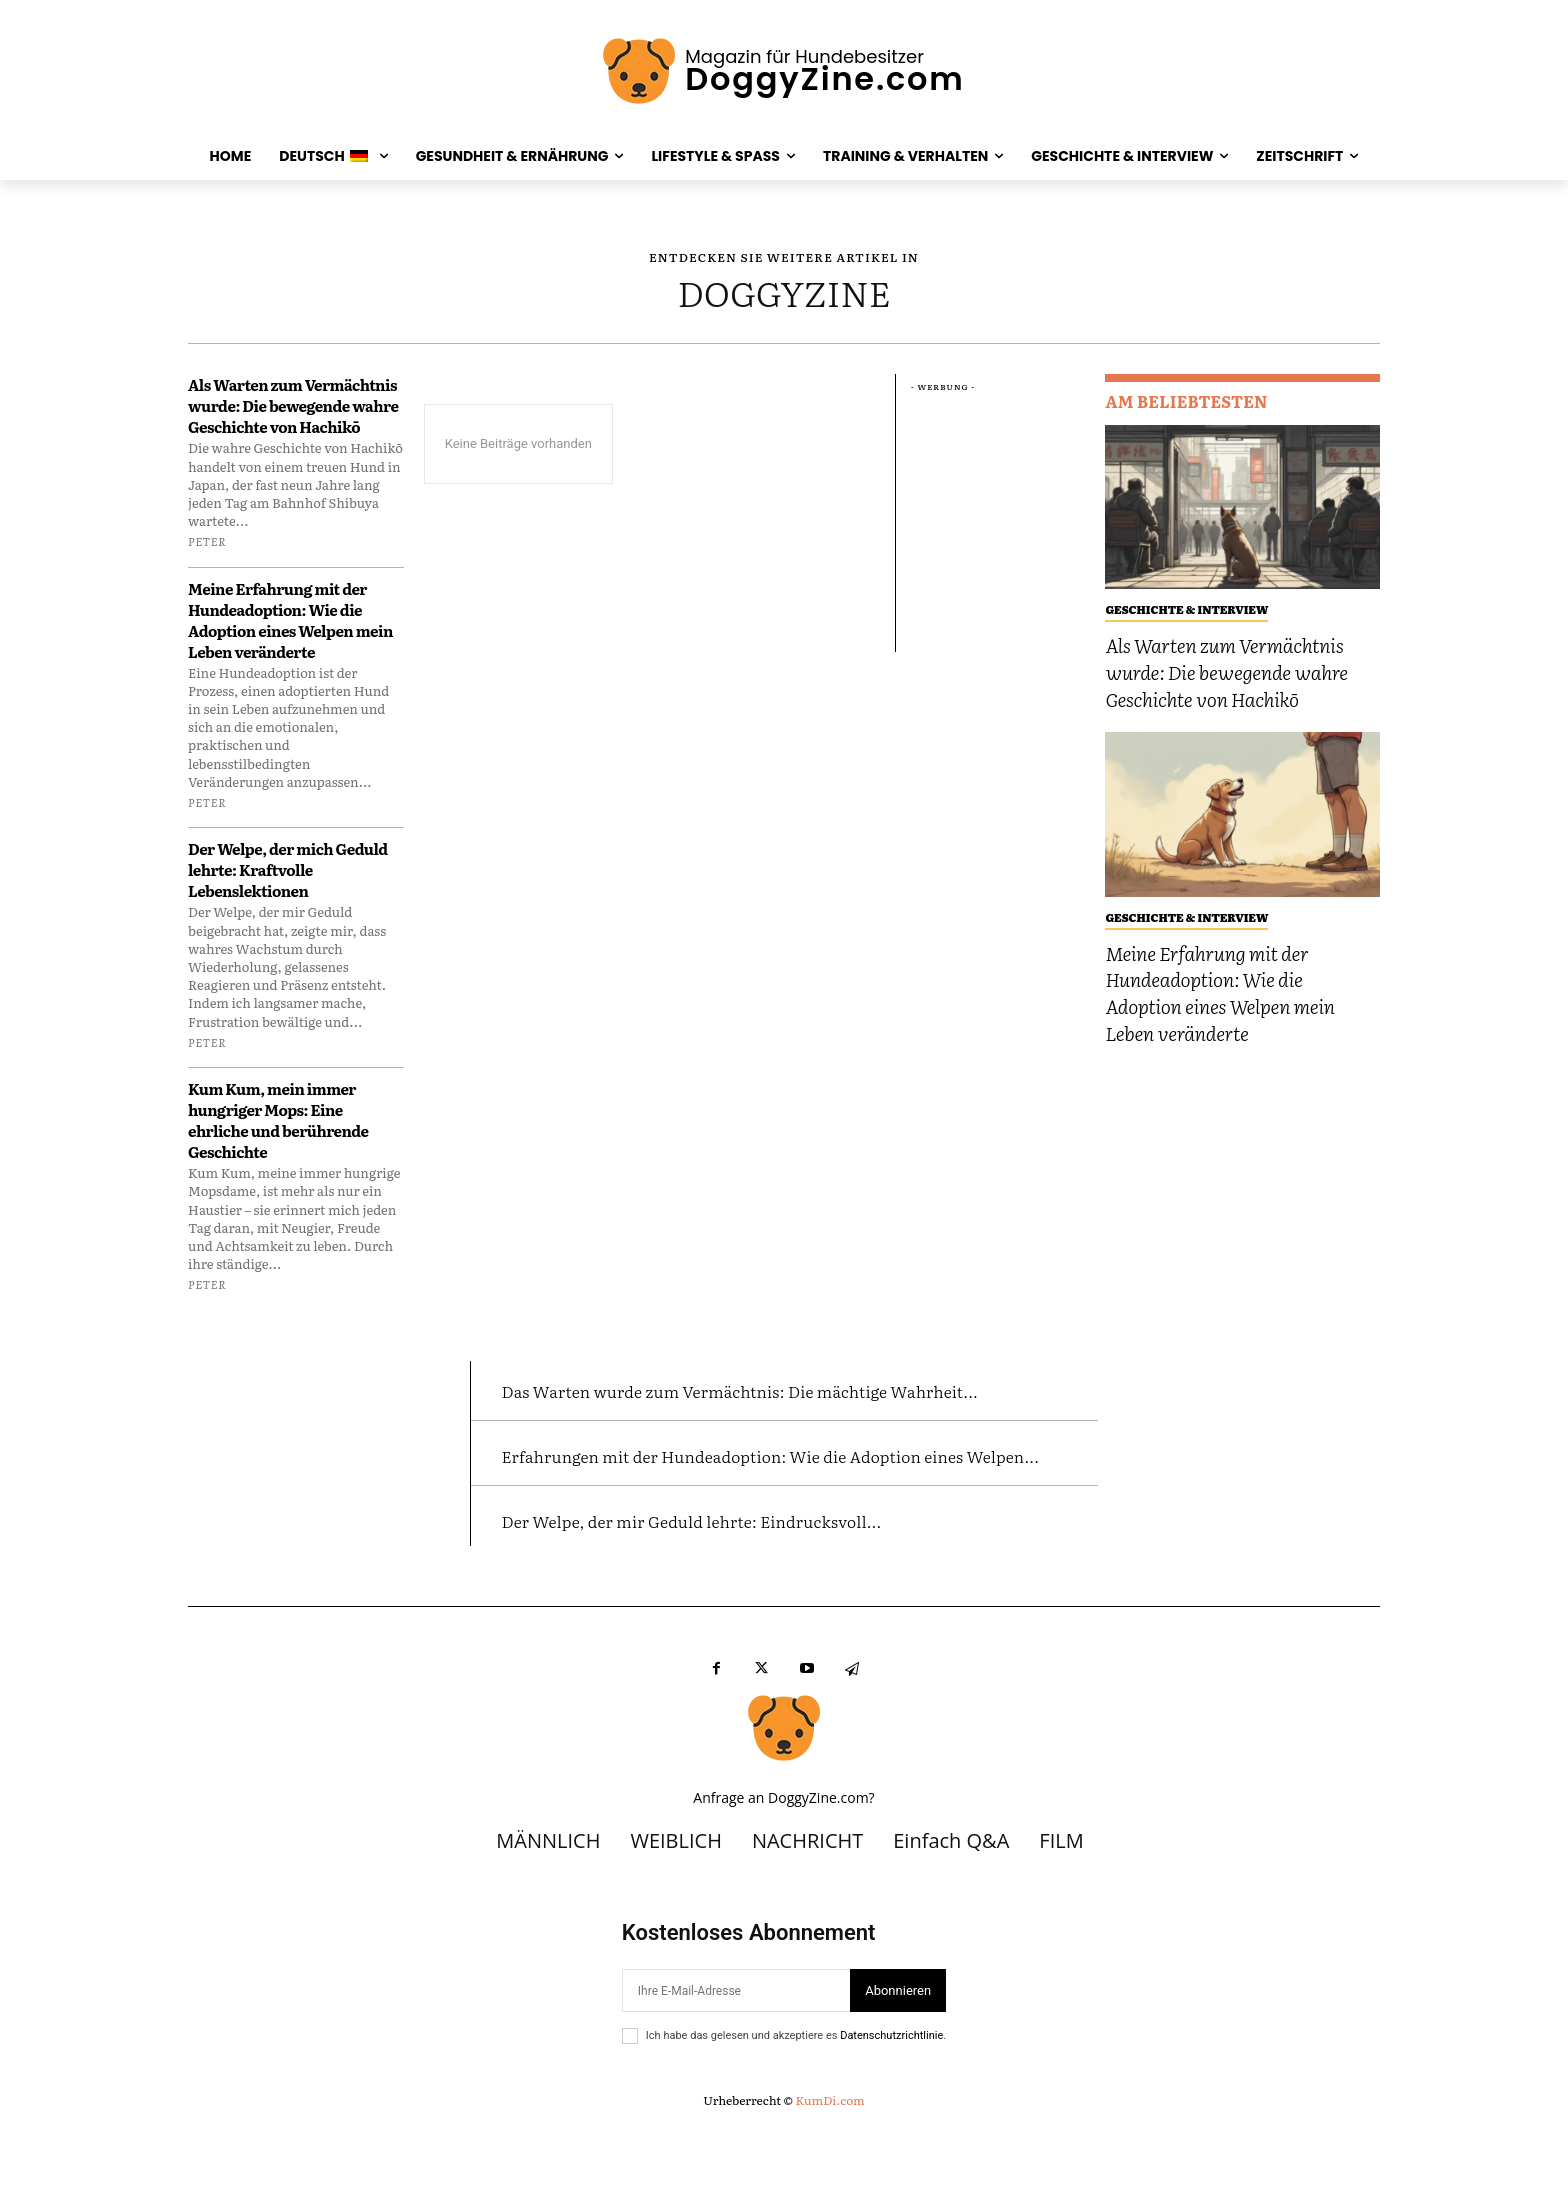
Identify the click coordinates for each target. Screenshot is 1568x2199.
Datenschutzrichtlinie (891, 2105)
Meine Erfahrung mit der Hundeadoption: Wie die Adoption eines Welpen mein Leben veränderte (290, 620)
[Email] (736, 2060)
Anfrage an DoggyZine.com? (783, 1868)
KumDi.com (829, 2170)
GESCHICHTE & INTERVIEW (1186, 609)
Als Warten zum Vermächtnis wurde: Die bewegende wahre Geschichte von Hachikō (293, 405)
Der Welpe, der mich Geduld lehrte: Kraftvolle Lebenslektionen (288, 869)
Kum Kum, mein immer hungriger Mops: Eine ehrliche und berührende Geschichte (278, 1120)
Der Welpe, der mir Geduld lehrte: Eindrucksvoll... (760, 1588)
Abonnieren (898, 2060)
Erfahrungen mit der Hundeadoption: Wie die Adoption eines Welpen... (736, 1506)
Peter (207, 541)
